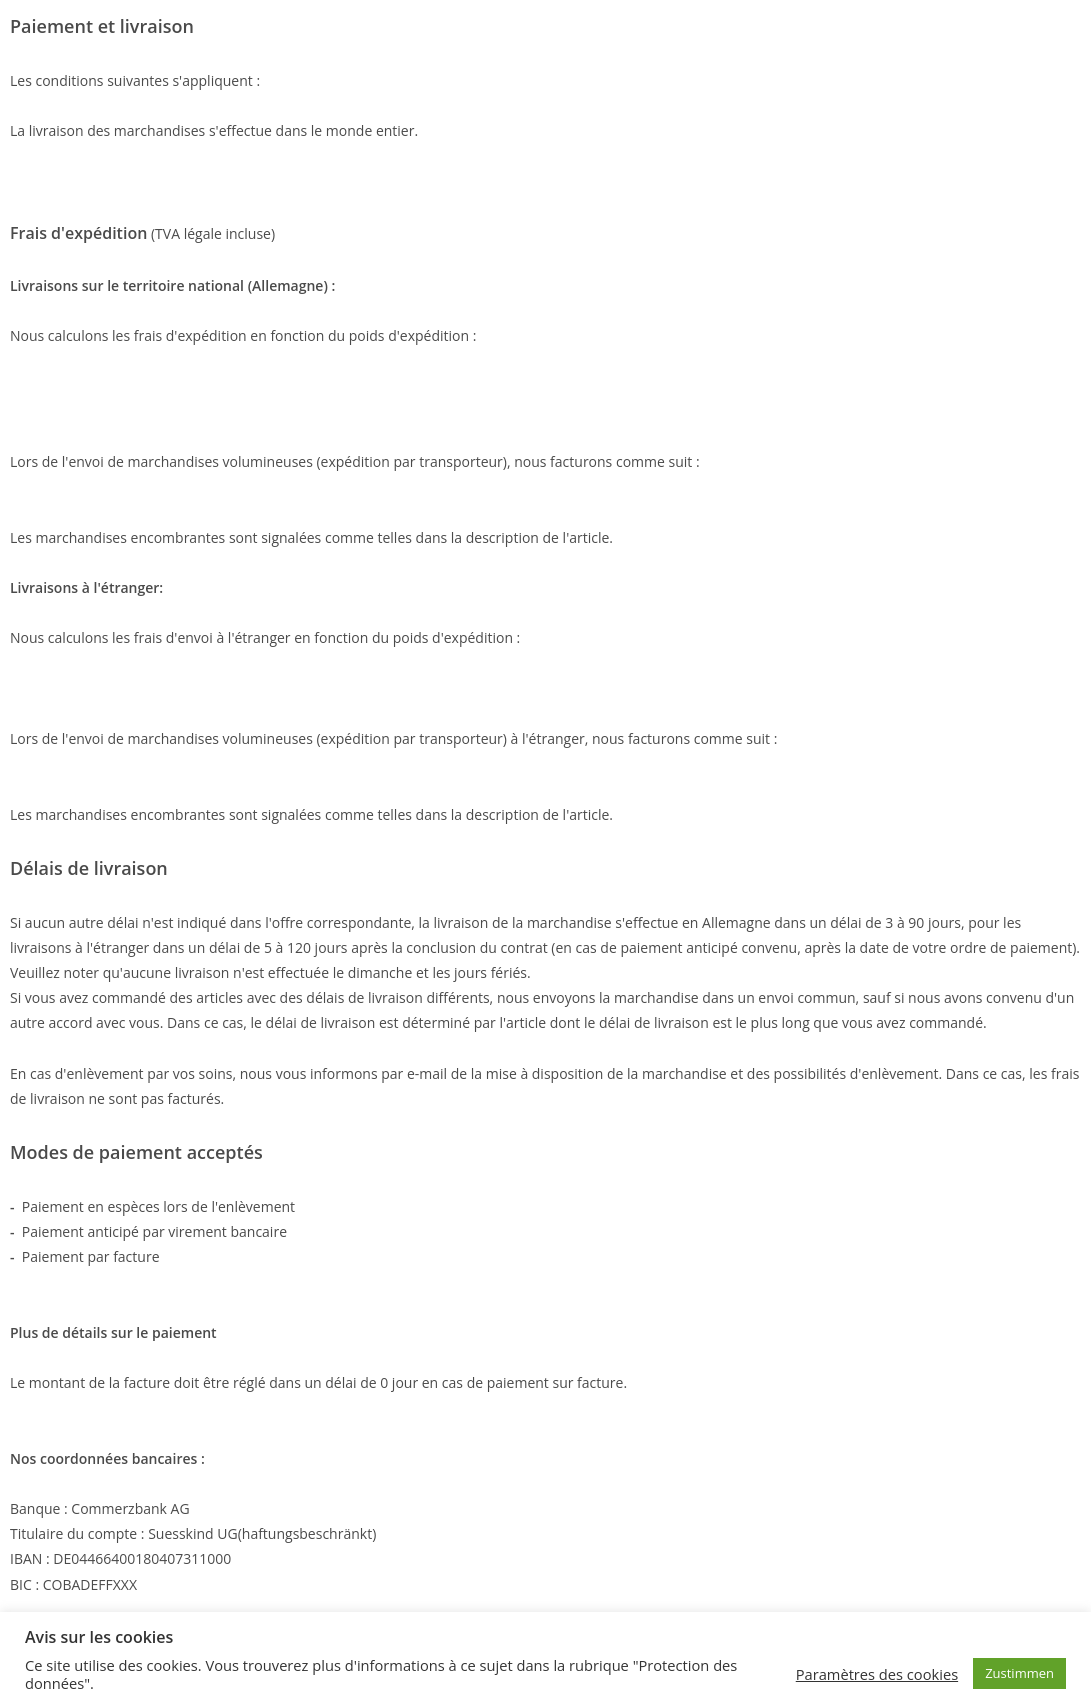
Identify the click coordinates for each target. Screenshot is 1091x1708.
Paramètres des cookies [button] (877, 1674)
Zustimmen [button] (1019, 1673)
